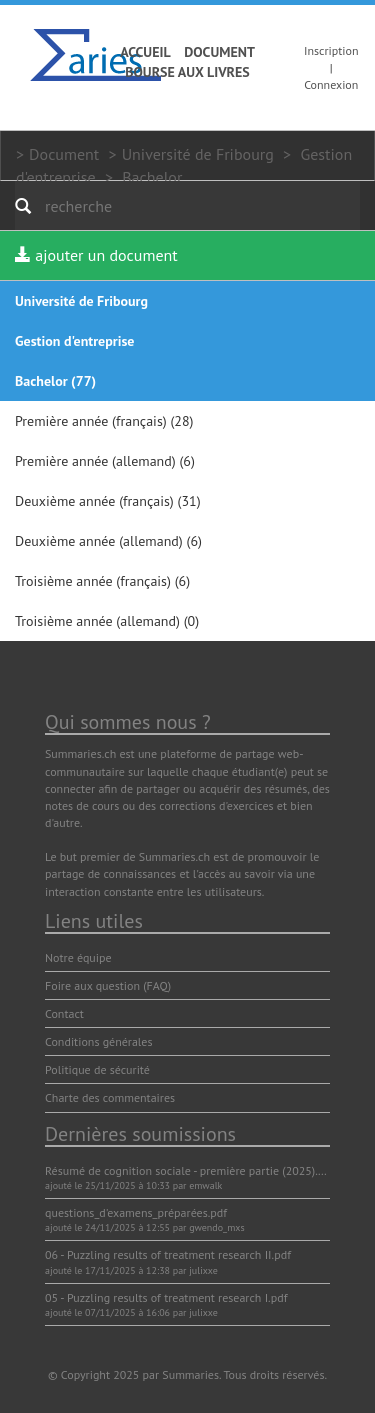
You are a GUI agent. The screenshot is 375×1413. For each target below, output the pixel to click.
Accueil (145, 52)
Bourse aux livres (187, 72)
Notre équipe (78, 957)
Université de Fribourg (198, 154)
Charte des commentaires (110, 1097)
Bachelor (152, 177)
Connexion (331, 84)
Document (219, 52)
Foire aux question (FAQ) (108, 985)
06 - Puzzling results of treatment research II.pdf (168, 1254)
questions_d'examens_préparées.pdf (136, 1212)
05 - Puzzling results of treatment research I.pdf (166, 1297)
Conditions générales (99, 1041)
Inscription (331, 50)
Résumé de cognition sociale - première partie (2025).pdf (190, 1170)
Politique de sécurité (97, 1069)
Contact (64, 1013)
